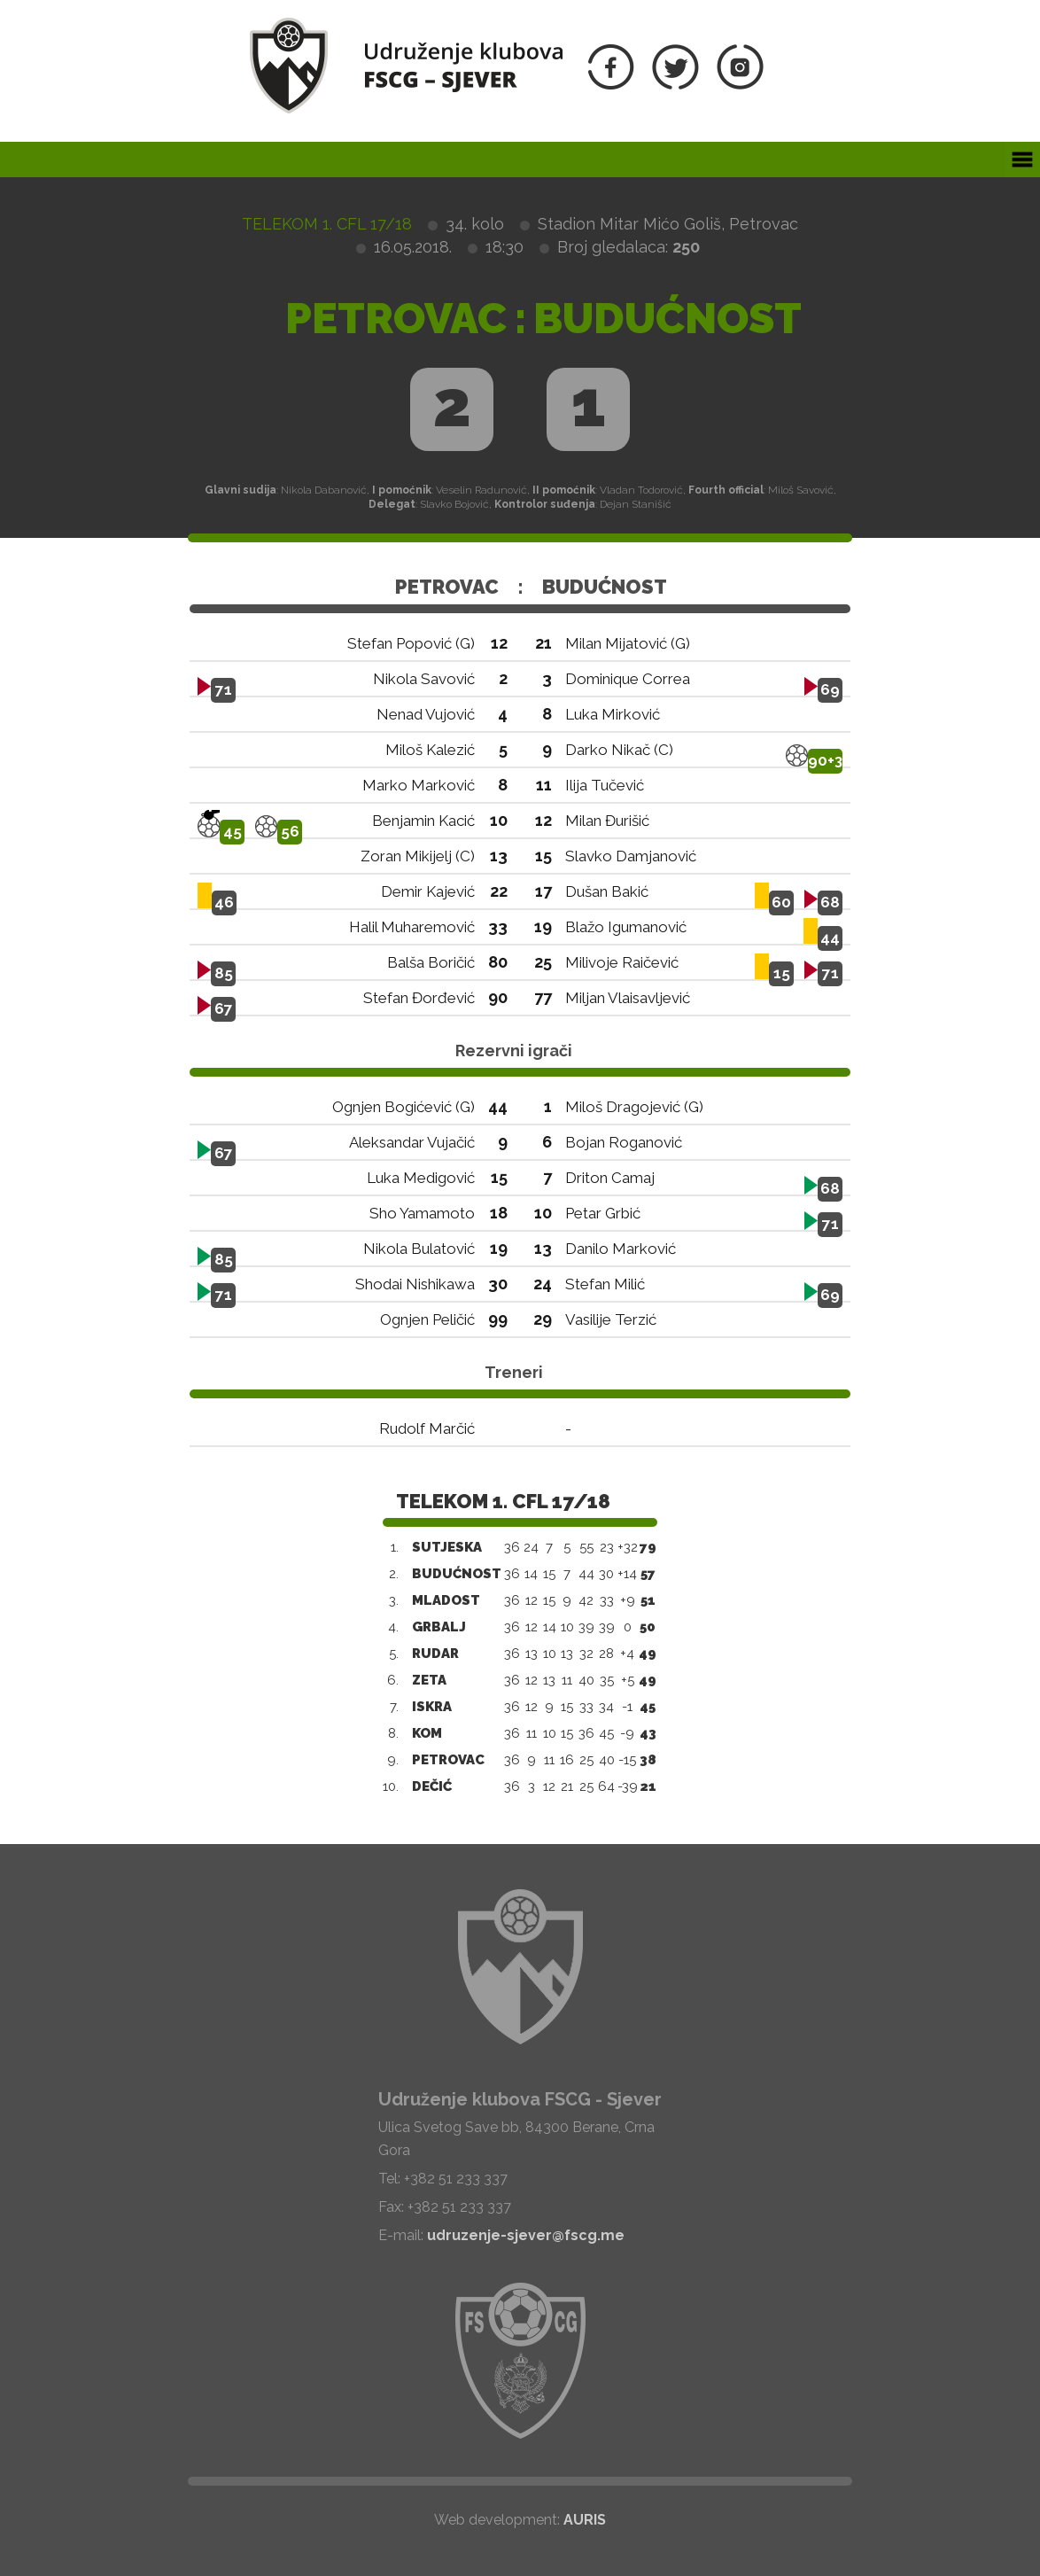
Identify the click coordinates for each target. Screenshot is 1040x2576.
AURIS (584, 2519)
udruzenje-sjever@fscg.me (526, 2235)
